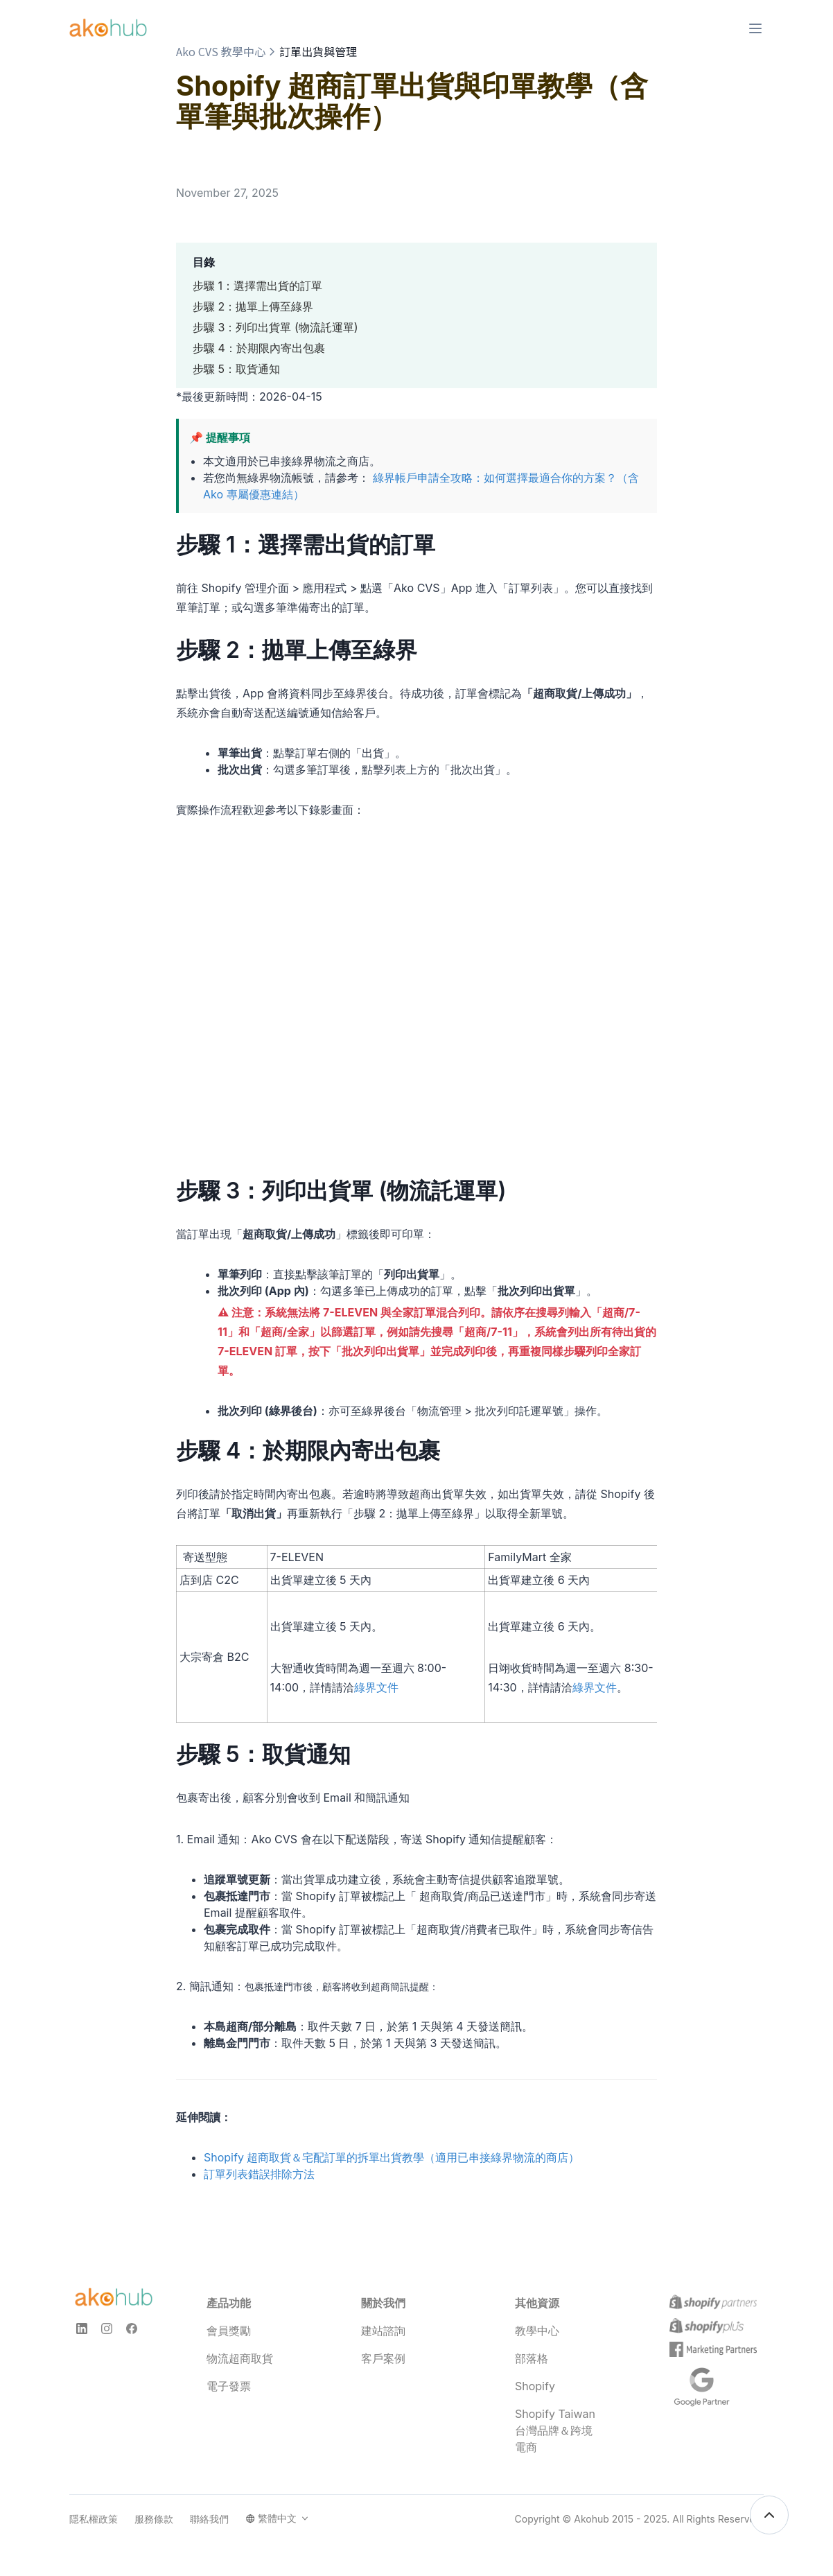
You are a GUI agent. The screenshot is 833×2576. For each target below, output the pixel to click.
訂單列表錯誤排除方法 (259, 2174)
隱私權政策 (93, 2519)
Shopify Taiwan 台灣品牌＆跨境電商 (555, 2430)
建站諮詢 (383, 2331)
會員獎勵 (229, 2331)
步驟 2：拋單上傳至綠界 (253, 306)
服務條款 (153, 2519)
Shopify (535, 2386)
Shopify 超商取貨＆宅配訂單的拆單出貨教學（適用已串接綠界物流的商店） (391, 2157)
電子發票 (229, 2386)
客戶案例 (383, 2358)
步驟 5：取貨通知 (236, 369)
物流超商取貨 (240, 2358)
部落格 (531, 2358)
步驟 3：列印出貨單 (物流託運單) (275, 327)
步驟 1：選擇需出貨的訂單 (257, 286)
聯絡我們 (209, 2519)
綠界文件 (376, 1687)
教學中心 (537, 2331)
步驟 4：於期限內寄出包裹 (259, 348)
